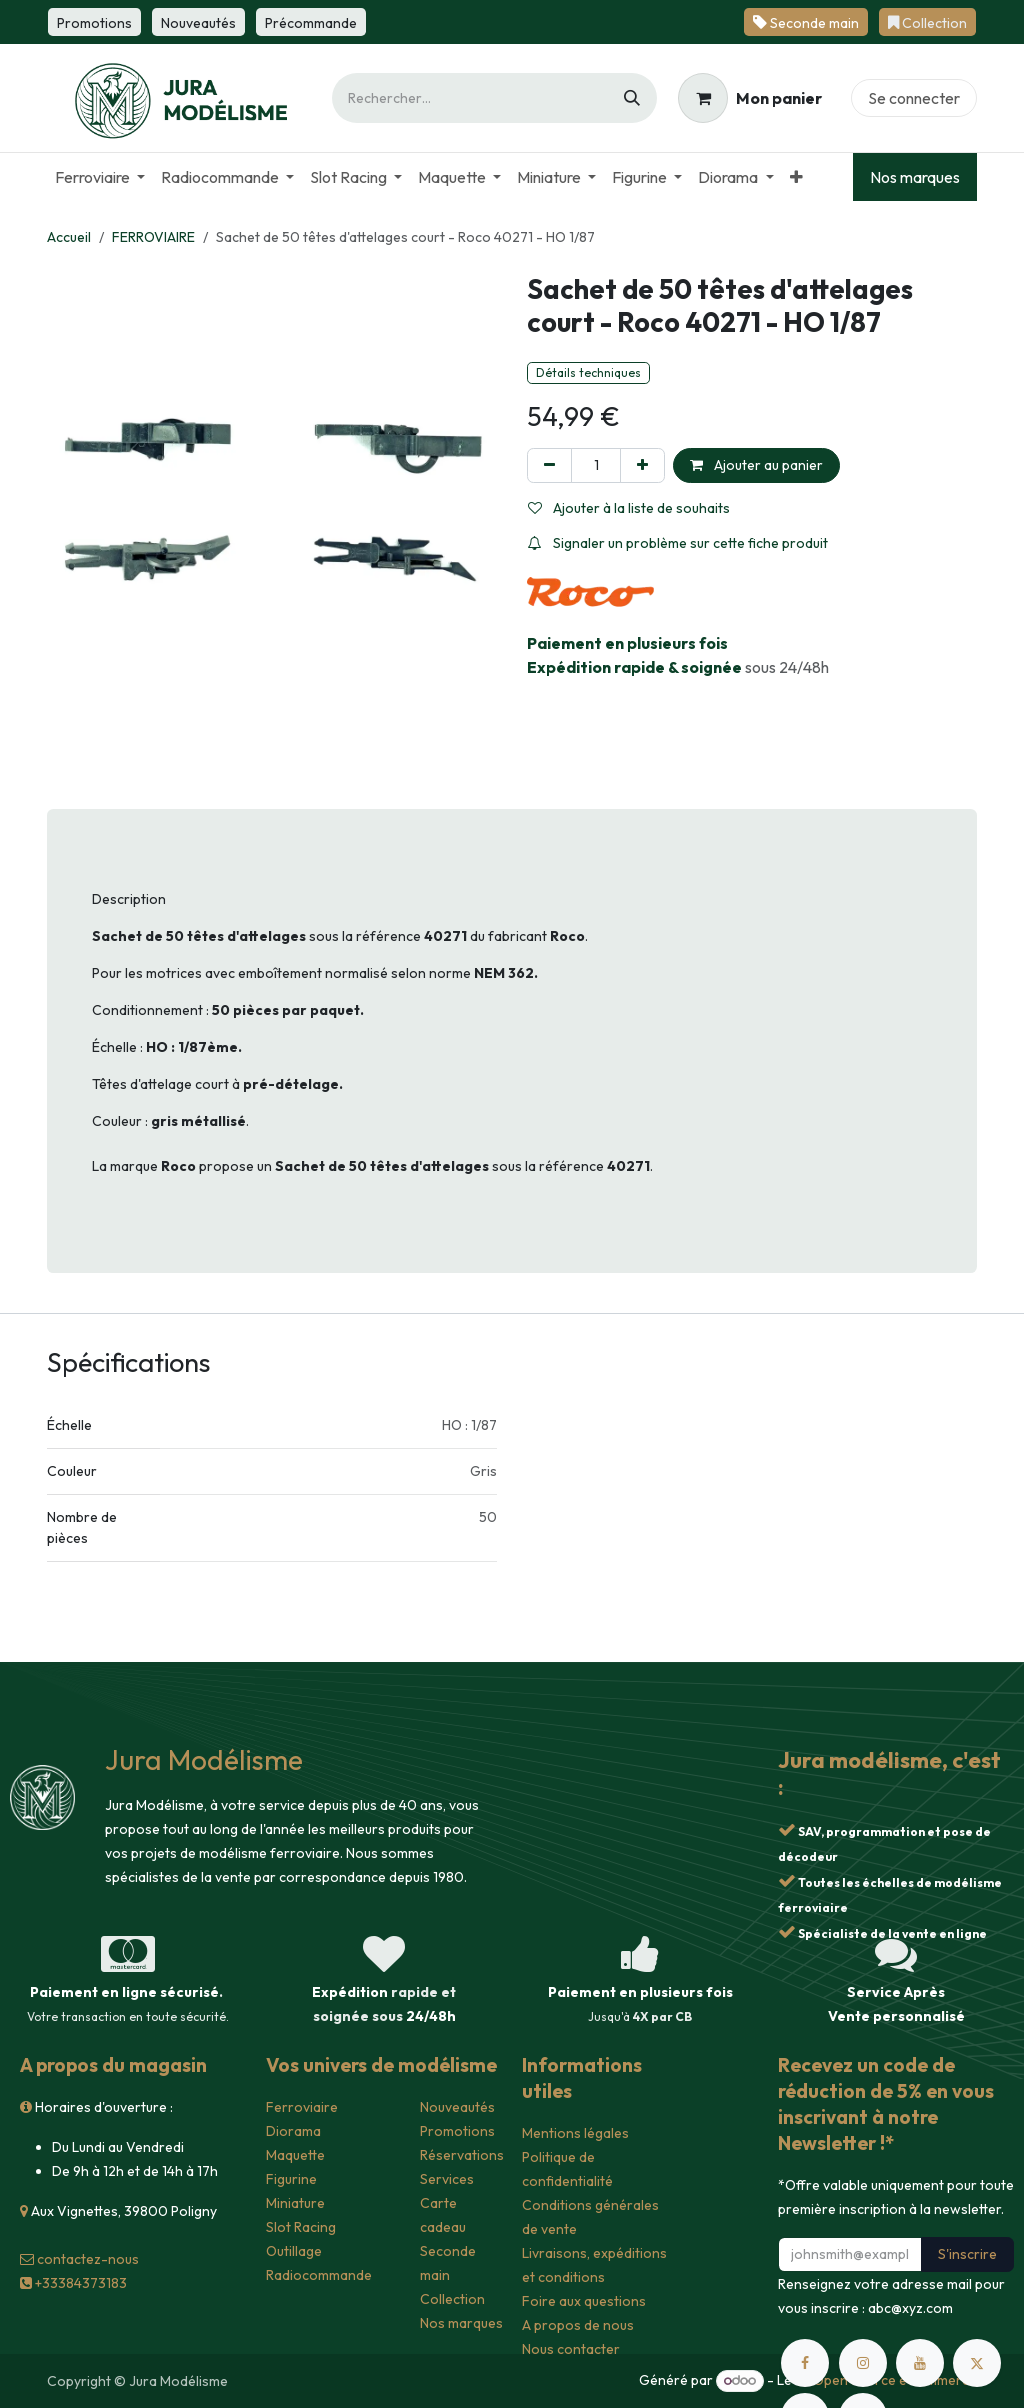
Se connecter (914, 98)
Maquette (295, 2155)
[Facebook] (805, 2363)
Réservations (462, 2155)
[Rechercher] (632, 98)
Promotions (457, 2131)
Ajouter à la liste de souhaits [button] (629, 508)
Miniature (295, 2203)
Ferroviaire (302, 2107)
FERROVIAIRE (153, 237)
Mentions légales (575, 2133)
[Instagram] (863, 2363)
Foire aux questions (584, 2301)
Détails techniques (588, 372)
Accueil (69, 237)
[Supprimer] (549, 465)
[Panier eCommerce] (750, 98)
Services (447, 2179)
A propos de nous (578, 2325)
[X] (977, 2363)
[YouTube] (920, 2363)
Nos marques (915, 177)
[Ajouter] (642, 465)
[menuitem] (100, 177)
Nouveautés (457, 2107)
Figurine (291, 2179)
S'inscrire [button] (967, 2254)
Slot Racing (301, 2227)
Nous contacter (571, 2349)
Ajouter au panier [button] (756, 465)
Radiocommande (319, 2275)
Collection (452, 2299)
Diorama (293, 2131)
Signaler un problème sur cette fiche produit (678, 543)
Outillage (294, 2251)
